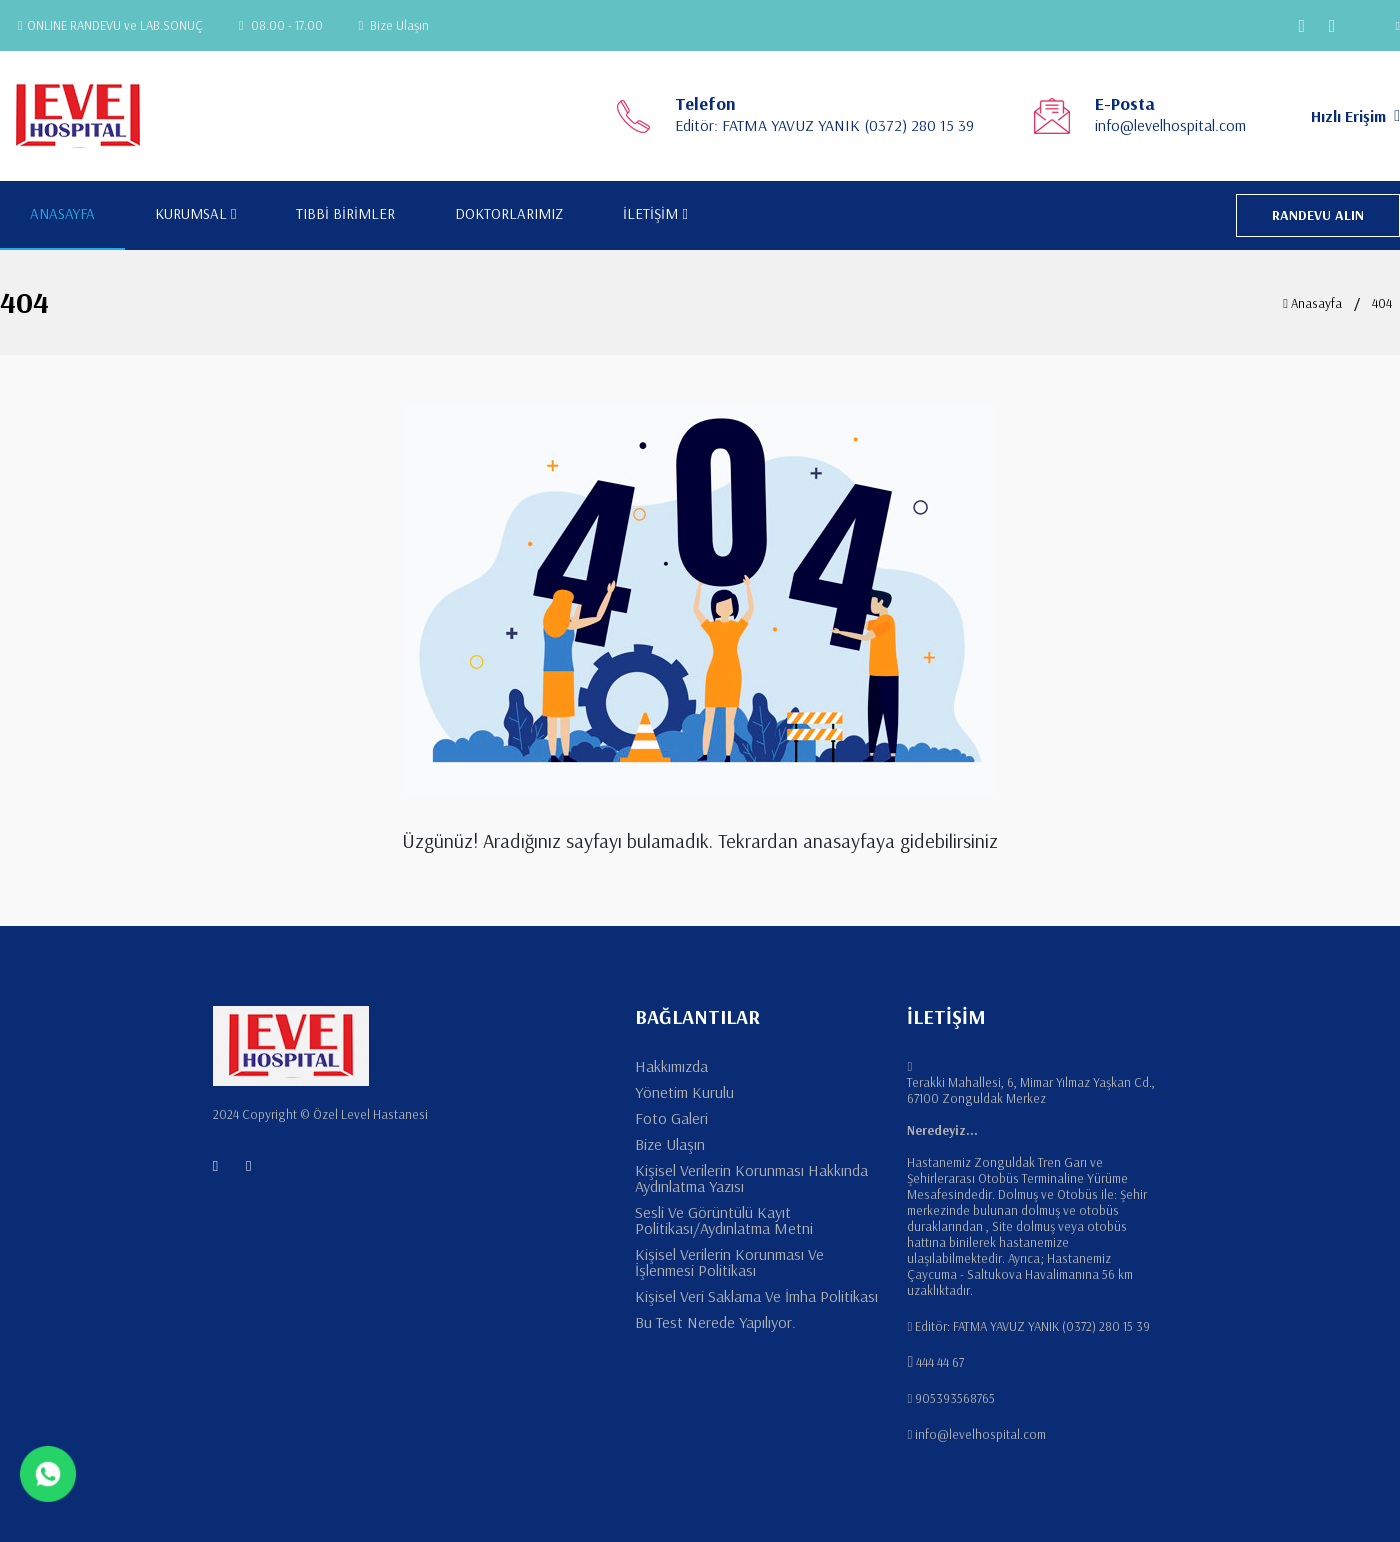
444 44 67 (940, 1362)
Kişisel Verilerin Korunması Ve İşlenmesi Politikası (729, 1262)
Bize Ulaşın (394, 25)
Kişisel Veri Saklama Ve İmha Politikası (756, 1296)
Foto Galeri (671, 1118)
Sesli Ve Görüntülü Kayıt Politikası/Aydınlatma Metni (724, 1220)
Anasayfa (1312, 303)
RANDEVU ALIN (1318, 215)
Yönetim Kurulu (684, 1092)
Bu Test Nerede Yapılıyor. (715, 1322)
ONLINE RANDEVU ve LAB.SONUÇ (110, 25)
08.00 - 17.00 (281, 25)
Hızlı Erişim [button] (1355, 116)
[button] (1385, 25)
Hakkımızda (671, 1066)
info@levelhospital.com (1170, 125)
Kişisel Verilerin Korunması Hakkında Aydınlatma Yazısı (751, 1178)
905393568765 (955, 1398)
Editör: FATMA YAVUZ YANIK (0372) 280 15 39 (824, 125)
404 (1382, 303)
